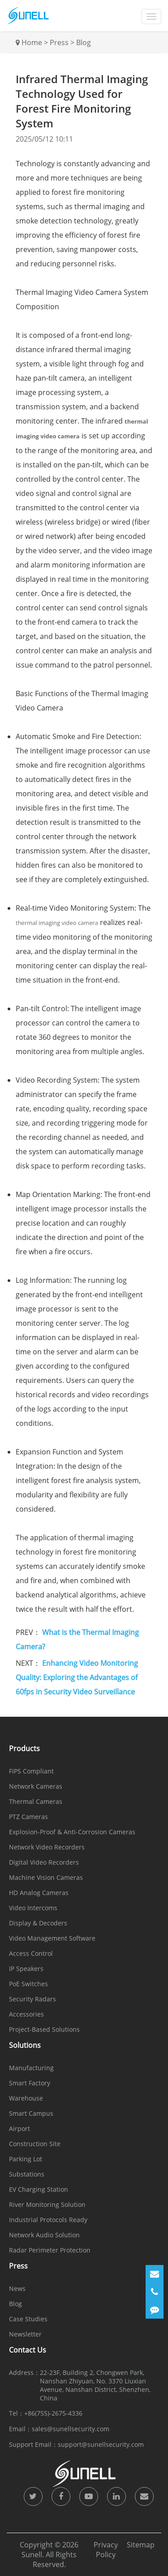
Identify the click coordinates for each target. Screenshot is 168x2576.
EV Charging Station (38, 2189)
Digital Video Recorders (44, 1862)
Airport (19, 2128)
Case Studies (28, 2319)
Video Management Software (52, 1938)
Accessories (26, 2014)
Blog (83, 42)
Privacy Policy (106, 2549)
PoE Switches (28, 1983)
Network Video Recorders (47, 1847)
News (17, 2288)
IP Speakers (26, 1968)
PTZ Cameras (28, 1816)
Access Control (31, 1953)
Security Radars (32, 1999)
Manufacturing (31, 2067)
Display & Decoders (38, 1923)
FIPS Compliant (31, 1771)
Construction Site (34, 2143)
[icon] (33, 2496)
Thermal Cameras (35, 1801)
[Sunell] (28, 15)
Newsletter (25, 2334)
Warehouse (26, 2098)
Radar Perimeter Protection (49, 2250)
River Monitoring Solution (47, 2204)
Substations (26, 2174)
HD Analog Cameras (39, 1892)
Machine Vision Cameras (46, 1877)
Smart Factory (29, 2083)
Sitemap (141, 2545)
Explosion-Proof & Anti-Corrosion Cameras (72, 1832)
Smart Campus (31, 2113)
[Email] (155, 2274)
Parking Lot (25, 2159)
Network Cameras (35, 1786)
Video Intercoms (33, 1908)
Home (32, 42)
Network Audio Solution (44, 2235)
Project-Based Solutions (44, 2029)
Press (59, 42)
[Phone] (155, 2292)
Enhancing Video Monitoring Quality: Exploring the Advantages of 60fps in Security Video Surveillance (77, 1677)
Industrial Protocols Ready (48, 2219)
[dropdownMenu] (151, 16)
